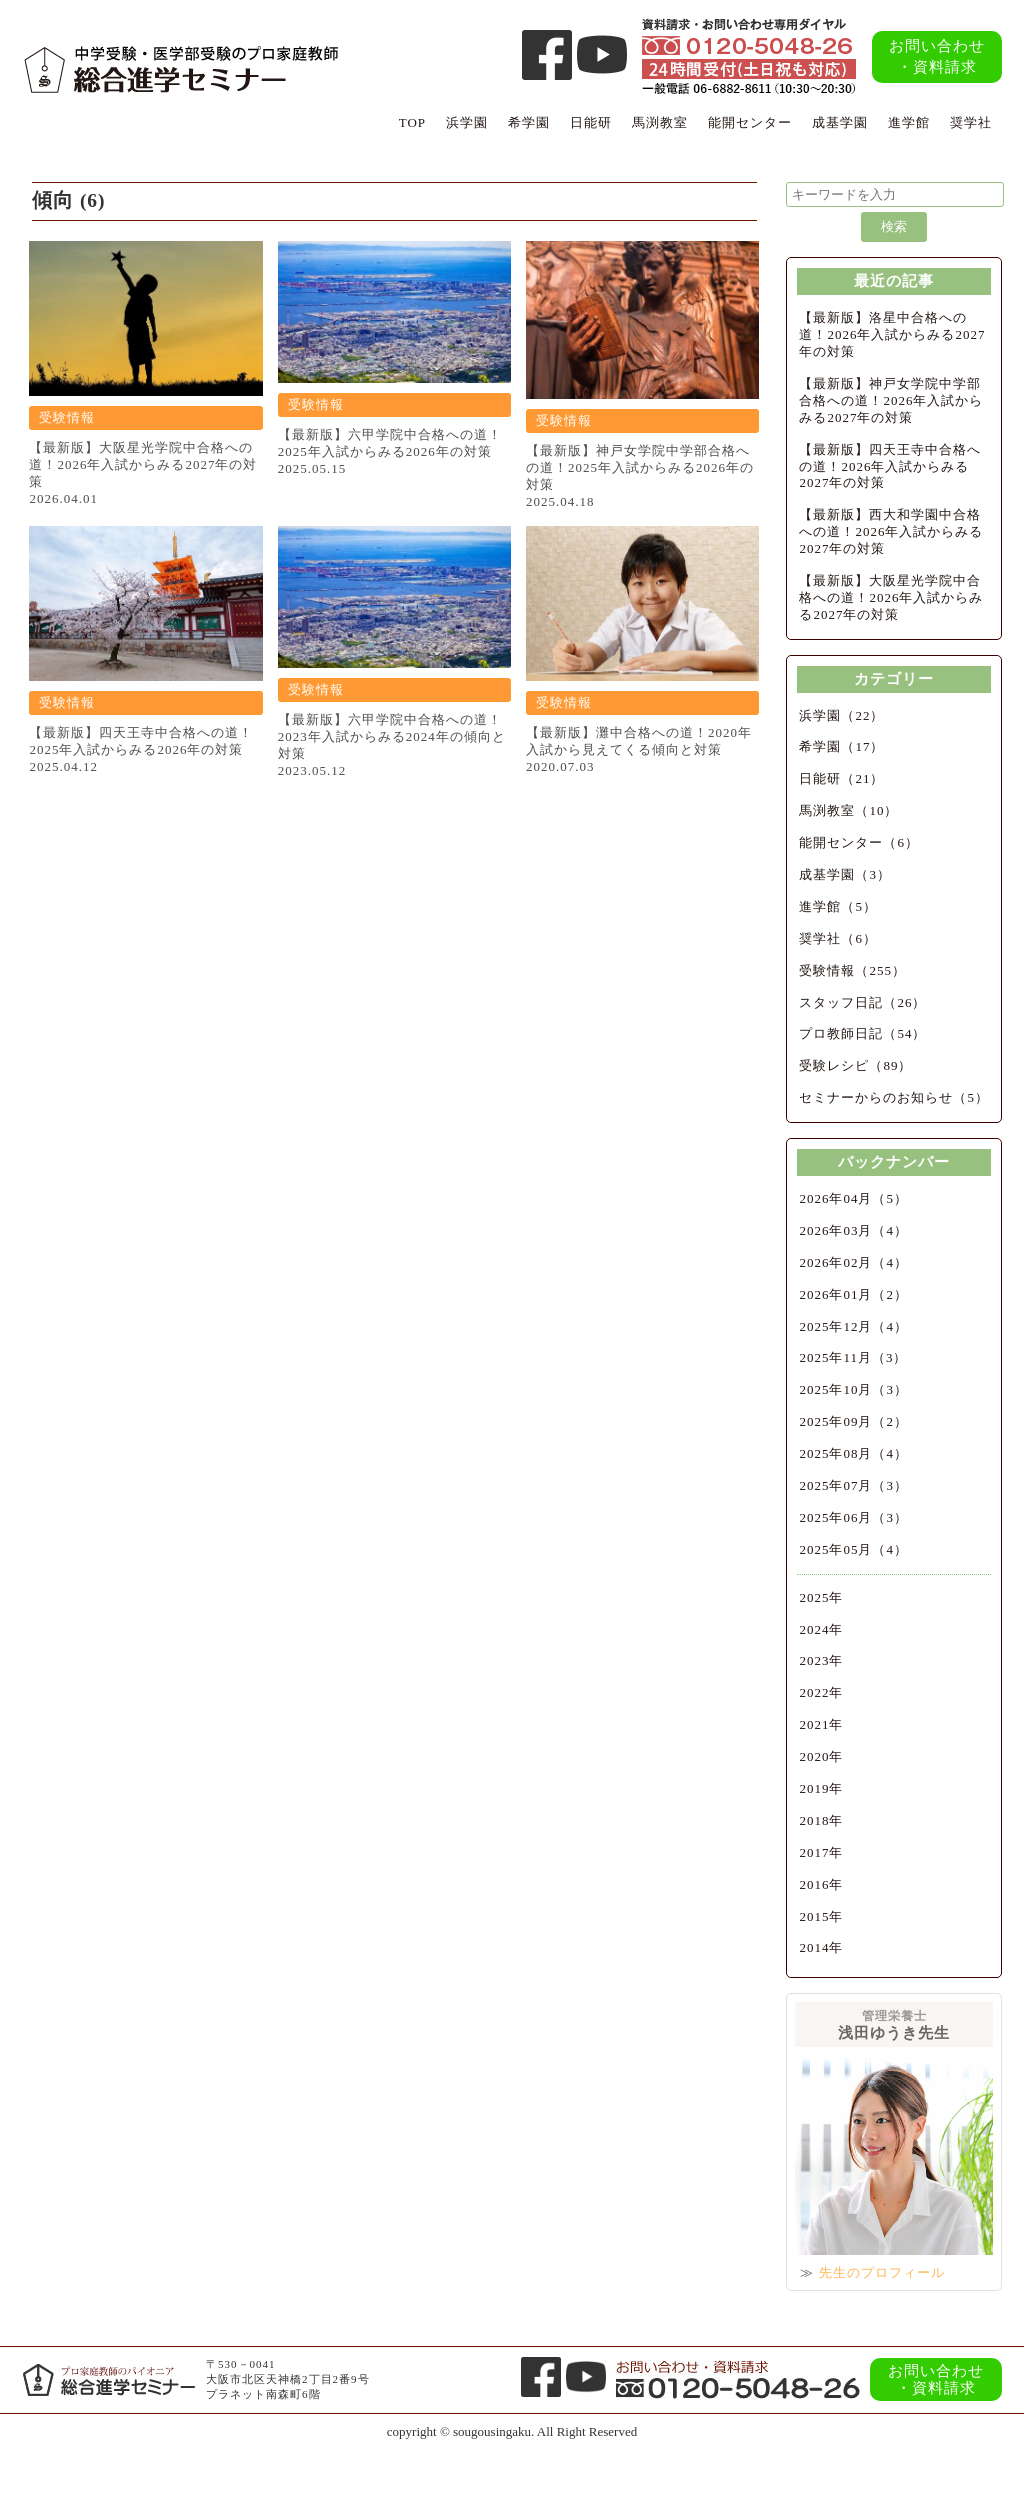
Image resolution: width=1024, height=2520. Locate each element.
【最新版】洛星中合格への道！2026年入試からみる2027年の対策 (892, 334)
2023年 (821, 1660)
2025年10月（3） (853, 1389)
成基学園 (840, 122)
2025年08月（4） (853, 1453)
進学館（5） (838, 906)
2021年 (821, 1724)
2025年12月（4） (853, 1326)
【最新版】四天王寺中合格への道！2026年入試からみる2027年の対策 (890, 466)
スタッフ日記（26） (862, 1002)
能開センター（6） (859, 842)
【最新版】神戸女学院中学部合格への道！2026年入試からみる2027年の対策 (891, 400)
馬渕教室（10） (848, 810)
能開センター (750, 122)
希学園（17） (841, 746)
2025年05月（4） (853, 1549)
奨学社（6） (838, 938)
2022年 (821, 1692)
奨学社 (971, 122)
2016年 (821, 1884)
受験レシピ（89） (855, 1065)
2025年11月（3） (853, 1357)
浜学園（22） (841, 715)
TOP (412, 122)
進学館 (909, 122)
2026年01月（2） (853, 1294)
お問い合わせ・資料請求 (937, 56)
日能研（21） (841, 778)
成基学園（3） (845, 874)
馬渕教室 (660, 122)
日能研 (591, 122)
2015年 (821, 1916)
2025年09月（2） (853, 1421)
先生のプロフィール (882, 2272)
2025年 (821, 1597)
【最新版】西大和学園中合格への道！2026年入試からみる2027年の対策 (891, 531)
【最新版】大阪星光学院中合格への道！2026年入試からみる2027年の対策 (891, 597)
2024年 (821, 1629)
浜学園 (467, 122)
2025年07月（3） (853, 1485)
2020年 (821, 1756)
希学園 (529, 122)
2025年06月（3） (853, 1517)
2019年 (821, 1788)
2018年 (821, 1820)
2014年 (821, 1947)
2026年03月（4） (853, 1230)
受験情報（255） (852, 970)
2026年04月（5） (853, 1198)
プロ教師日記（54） (862, 1033)
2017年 (821, 1852)
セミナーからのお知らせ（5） (894, 1097)
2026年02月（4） (853, 1262)
